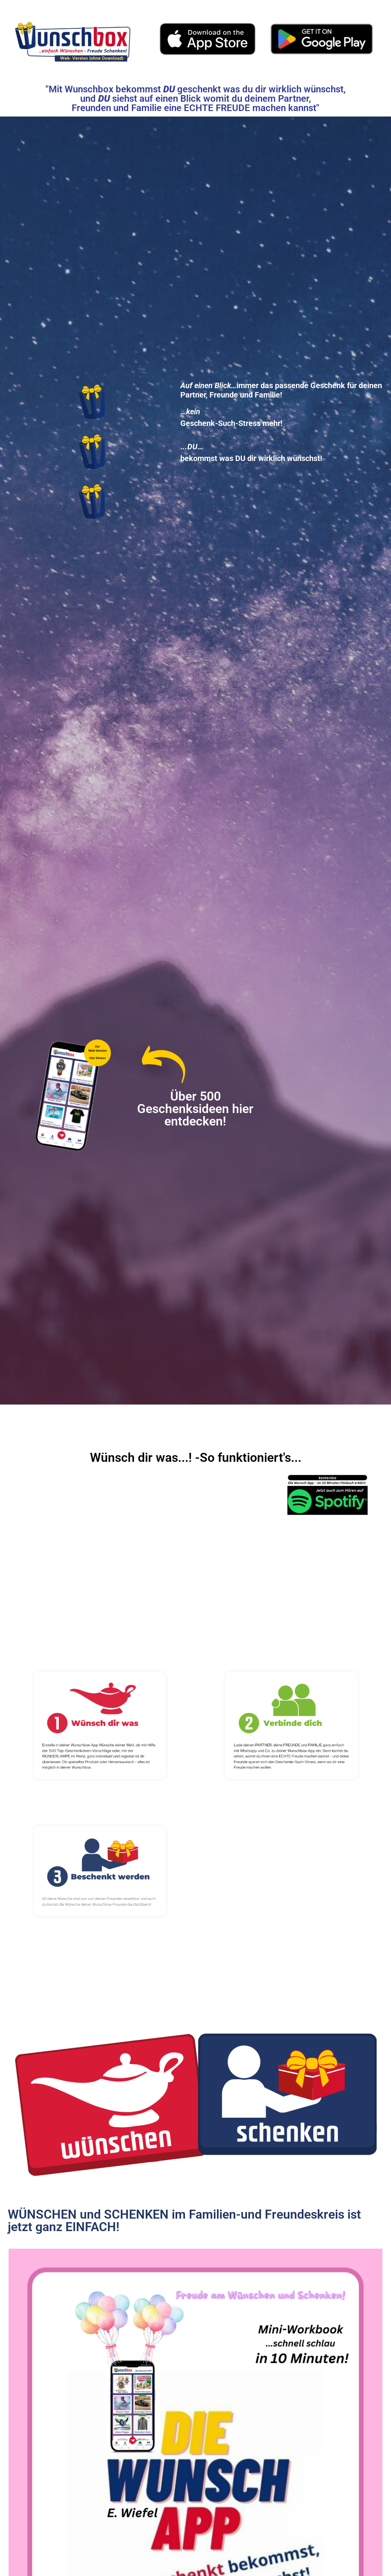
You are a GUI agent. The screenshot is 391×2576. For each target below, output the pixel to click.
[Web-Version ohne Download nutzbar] (72, 39)
